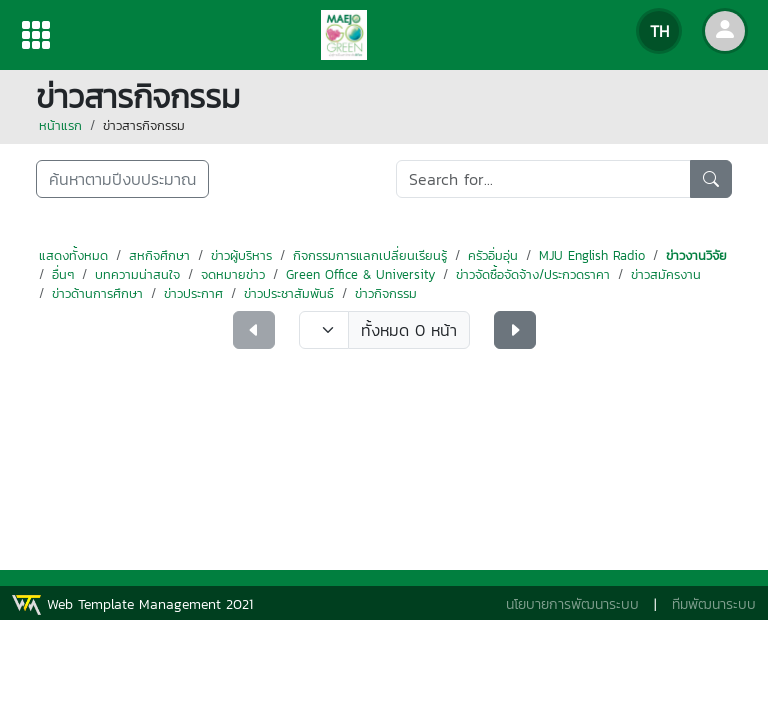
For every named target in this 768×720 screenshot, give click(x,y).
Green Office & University (360, 274)
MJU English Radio (592, 255)
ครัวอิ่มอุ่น (493, 255)
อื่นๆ (63, 274)
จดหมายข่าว (233, 274)
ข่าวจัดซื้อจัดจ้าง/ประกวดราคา (533, 274)
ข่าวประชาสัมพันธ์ (289, 293)
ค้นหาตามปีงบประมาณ (122, 179)
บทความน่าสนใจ (137, 274)
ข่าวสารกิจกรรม (144, 125)
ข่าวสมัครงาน (666, 274)
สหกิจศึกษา (159, 255)
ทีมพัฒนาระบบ (714, 604)
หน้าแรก (60, 125)
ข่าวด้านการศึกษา (97, 293)
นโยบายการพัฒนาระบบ (572, 604)
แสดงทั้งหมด (73, 255)
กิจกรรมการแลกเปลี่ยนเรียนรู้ (370, 255)
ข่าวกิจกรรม (386, 293)
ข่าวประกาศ (193, 293)
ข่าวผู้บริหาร (241, 255)
